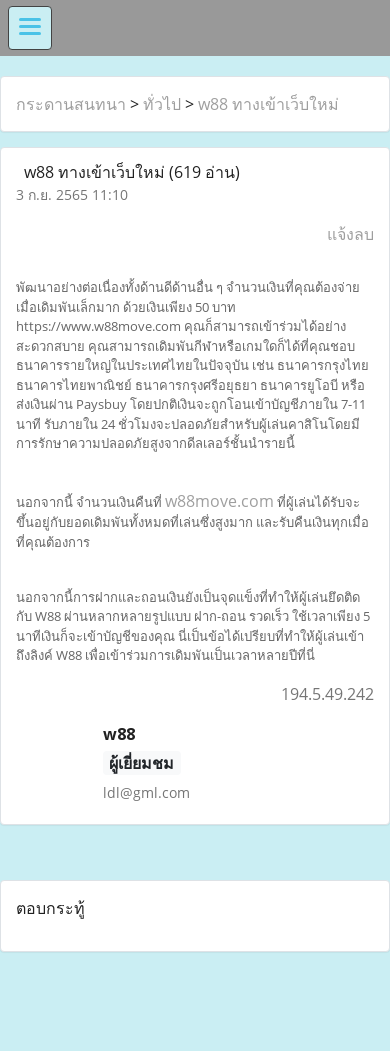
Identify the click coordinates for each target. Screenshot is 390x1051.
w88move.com (219, 501)
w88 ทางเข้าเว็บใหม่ (268, 104)
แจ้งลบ (350, 234)
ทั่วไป (162, 104)
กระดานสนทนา (71, 104)
